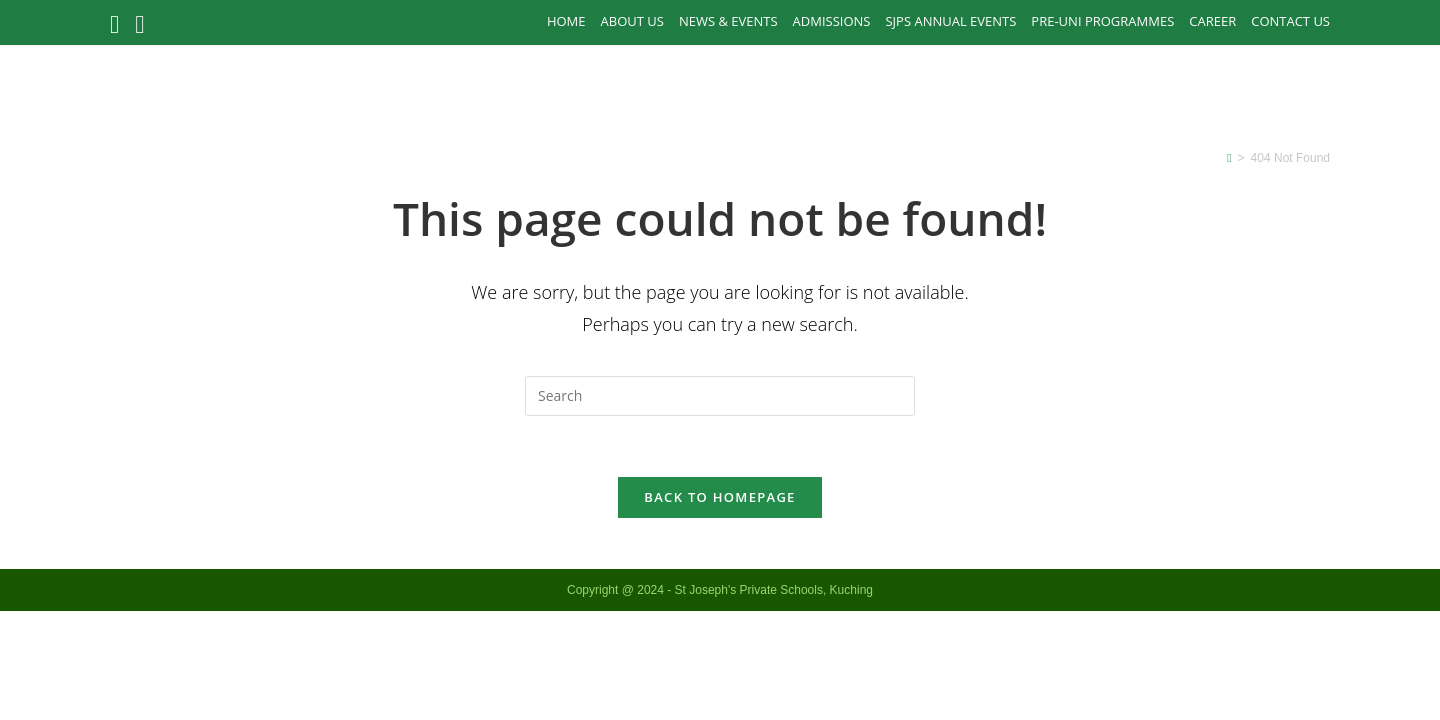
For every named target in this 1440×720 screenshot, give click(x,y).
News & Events (728, 21)
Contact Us (1290, 21)
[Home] (1229, 158)
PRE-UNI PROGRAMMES (1102, 21)
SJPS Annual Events (950, 21)
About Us (632, 21)
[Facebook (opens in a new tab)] (118, 24)
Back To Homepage (719, 497)
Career (1212, 21)
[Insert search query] (720, 396)
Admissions (832, 21)
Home (566, 21)
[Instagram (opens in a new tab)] (139, 24)
